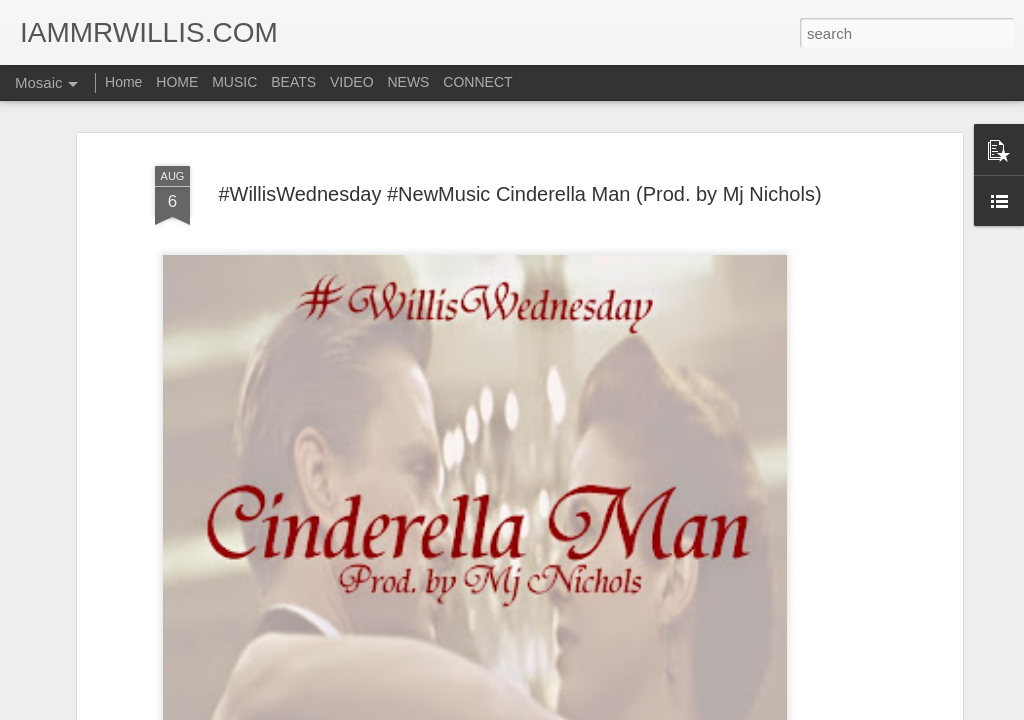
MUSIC (234, 82)
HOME (177, 82)
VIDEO (352, 82)
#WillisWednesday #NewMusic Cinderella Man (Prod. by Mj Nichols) (519, 191)
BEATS (293, 82)
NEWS (408, 82)
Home (123, 82)
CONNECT (477, 82)
